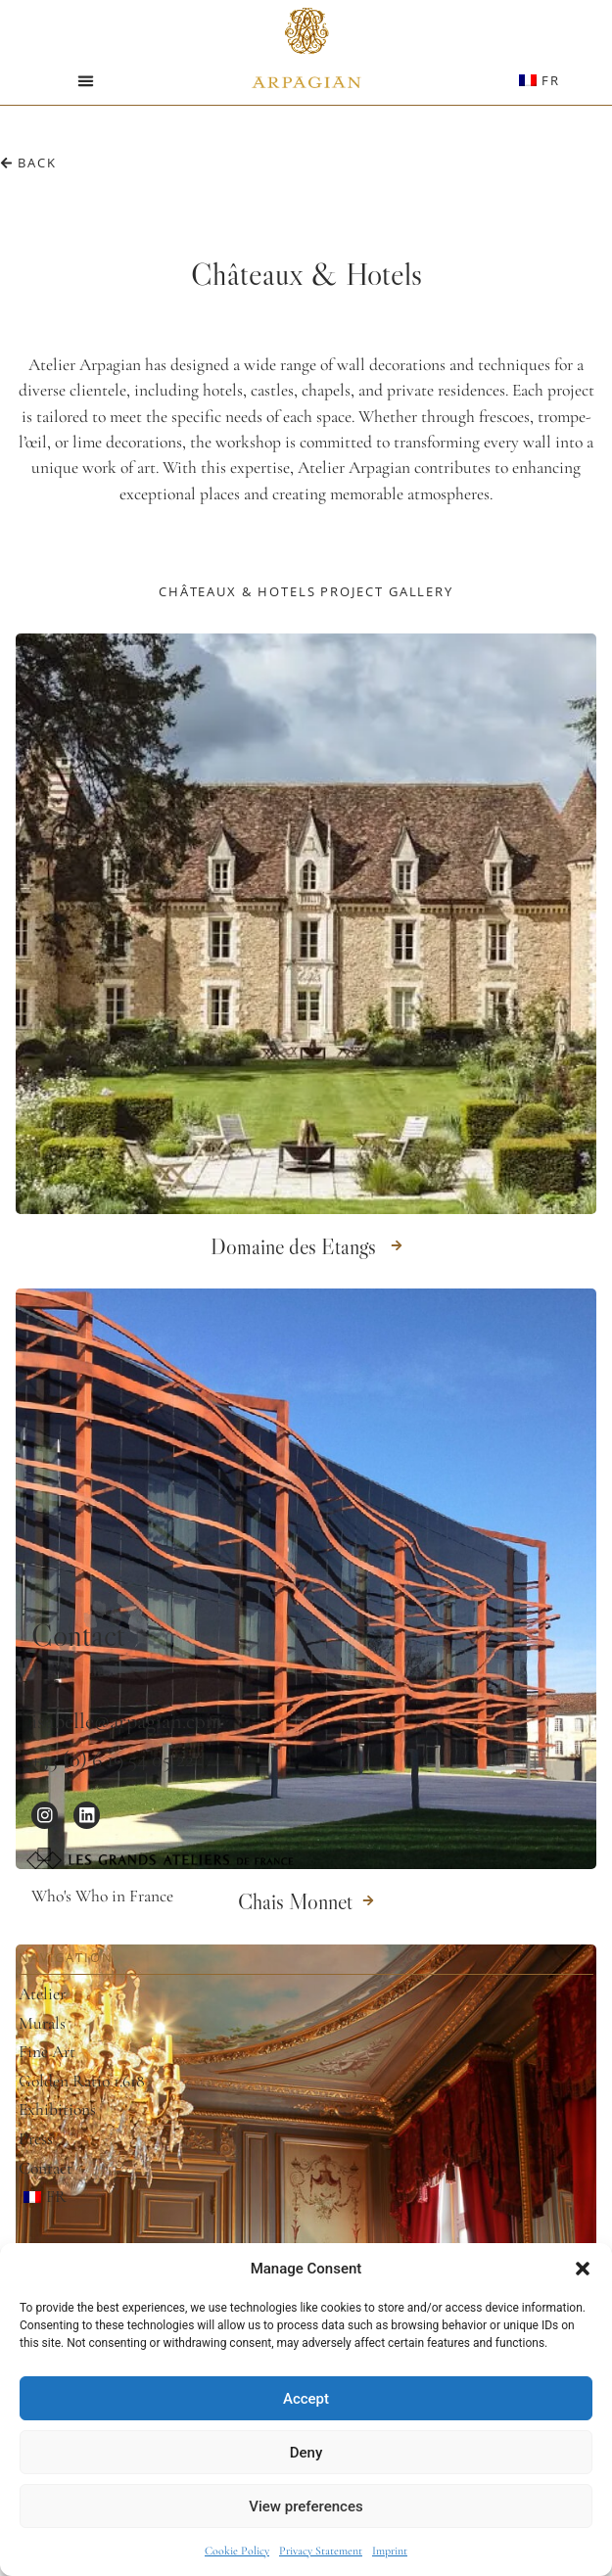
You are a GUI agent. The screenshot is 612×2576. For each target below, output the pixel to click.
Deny (306, 2452)
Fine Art (47, 2052)
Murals (42, 2024)
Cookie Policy (237, 2550)
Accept (306, 2399)
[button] (582, 2268)
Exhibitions (57, 2110)
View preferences (305, 2506)
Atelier (42, 1994)
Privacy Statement (320, 2550)
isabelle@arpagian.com (126, 1721)
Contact (45, 2168)
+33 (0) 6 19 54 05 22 (112, 1759)
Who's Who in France (102, 1896)
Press (36, 2139)
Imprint (389, 2550)
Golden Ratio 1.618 (82, 2081)
